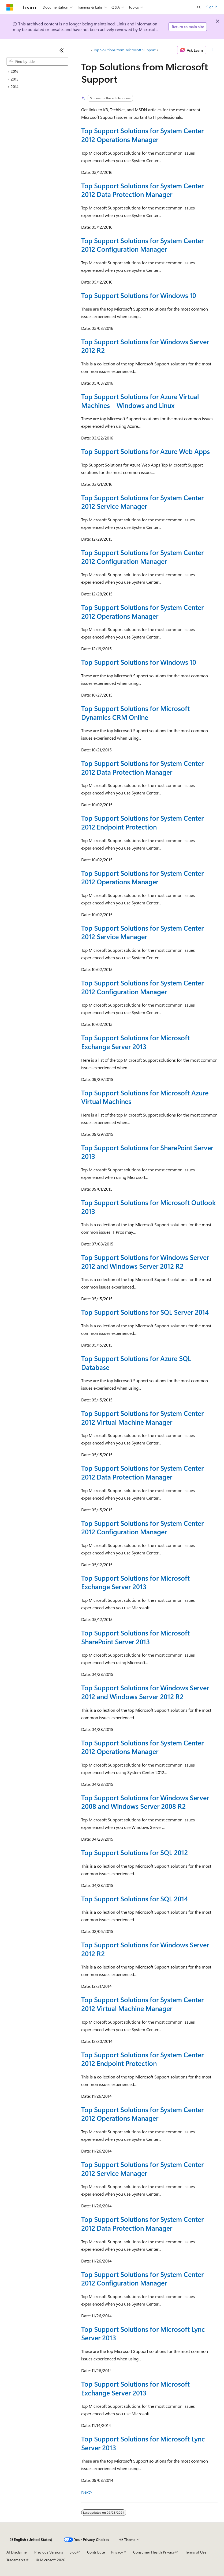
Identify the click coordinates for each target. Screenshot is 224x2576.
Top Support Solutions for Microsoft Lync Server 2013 (143, 2333)
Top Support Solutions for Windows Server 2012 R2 (145, 346)
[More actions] (213, 50)
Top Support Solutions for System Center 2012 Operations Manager (142, 135)
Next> (87, 2492)
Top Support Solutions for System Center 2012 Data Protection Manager (142, 190)
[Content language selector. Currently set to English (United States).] (30, 2539)
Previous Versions (48, 2552)
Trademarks (15, 2559)
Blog (73, 2552)
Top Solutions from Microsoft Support (124, 49)
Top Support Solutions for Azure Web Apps (145, 451)
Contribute (96, 2552)
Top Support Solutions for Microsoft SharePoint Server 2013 (135, 1637)
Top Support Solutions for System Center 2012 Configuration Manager (142, 245)
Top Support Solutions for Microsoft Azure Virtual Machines (144, 1097)
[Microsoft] (9, 7)
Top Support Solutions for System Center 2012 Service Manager (142, 502)
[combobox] (37, 61)
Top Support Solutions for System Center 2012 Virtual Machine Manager (142, 1417)
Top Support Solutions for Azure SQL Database (136, 1362)
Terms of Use (195, 2552)
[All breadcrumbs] (86, 50)
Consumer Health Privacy (154, 2552)
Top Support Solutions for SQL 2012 (134, 1852)
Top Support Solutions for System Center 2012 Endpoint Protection (142, 822)
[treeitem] (37, 71)
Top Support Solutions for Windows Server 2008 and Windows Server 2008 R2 (145, 1802)
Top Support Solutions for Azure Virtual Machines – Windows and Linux (140, 401)
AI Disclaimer (17, 2552)
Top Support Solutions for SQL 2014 (134, 1898)
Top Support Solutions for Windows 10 (138, 295)
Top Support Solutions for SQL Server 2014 (145, 1312)
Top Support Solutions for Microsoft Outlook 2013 (148, 1207)
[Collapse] (61, 50)
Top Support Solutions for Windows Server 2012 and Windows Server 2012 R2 (145, 1261)
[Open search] (198, 7)
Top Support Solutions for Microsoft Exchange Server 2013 (135, 1042)
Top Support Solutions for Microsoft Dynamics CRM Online (135, 712)
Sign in (212, 6)
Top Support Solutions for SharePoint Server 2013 (147, 1152)
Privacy (117, 2552)
